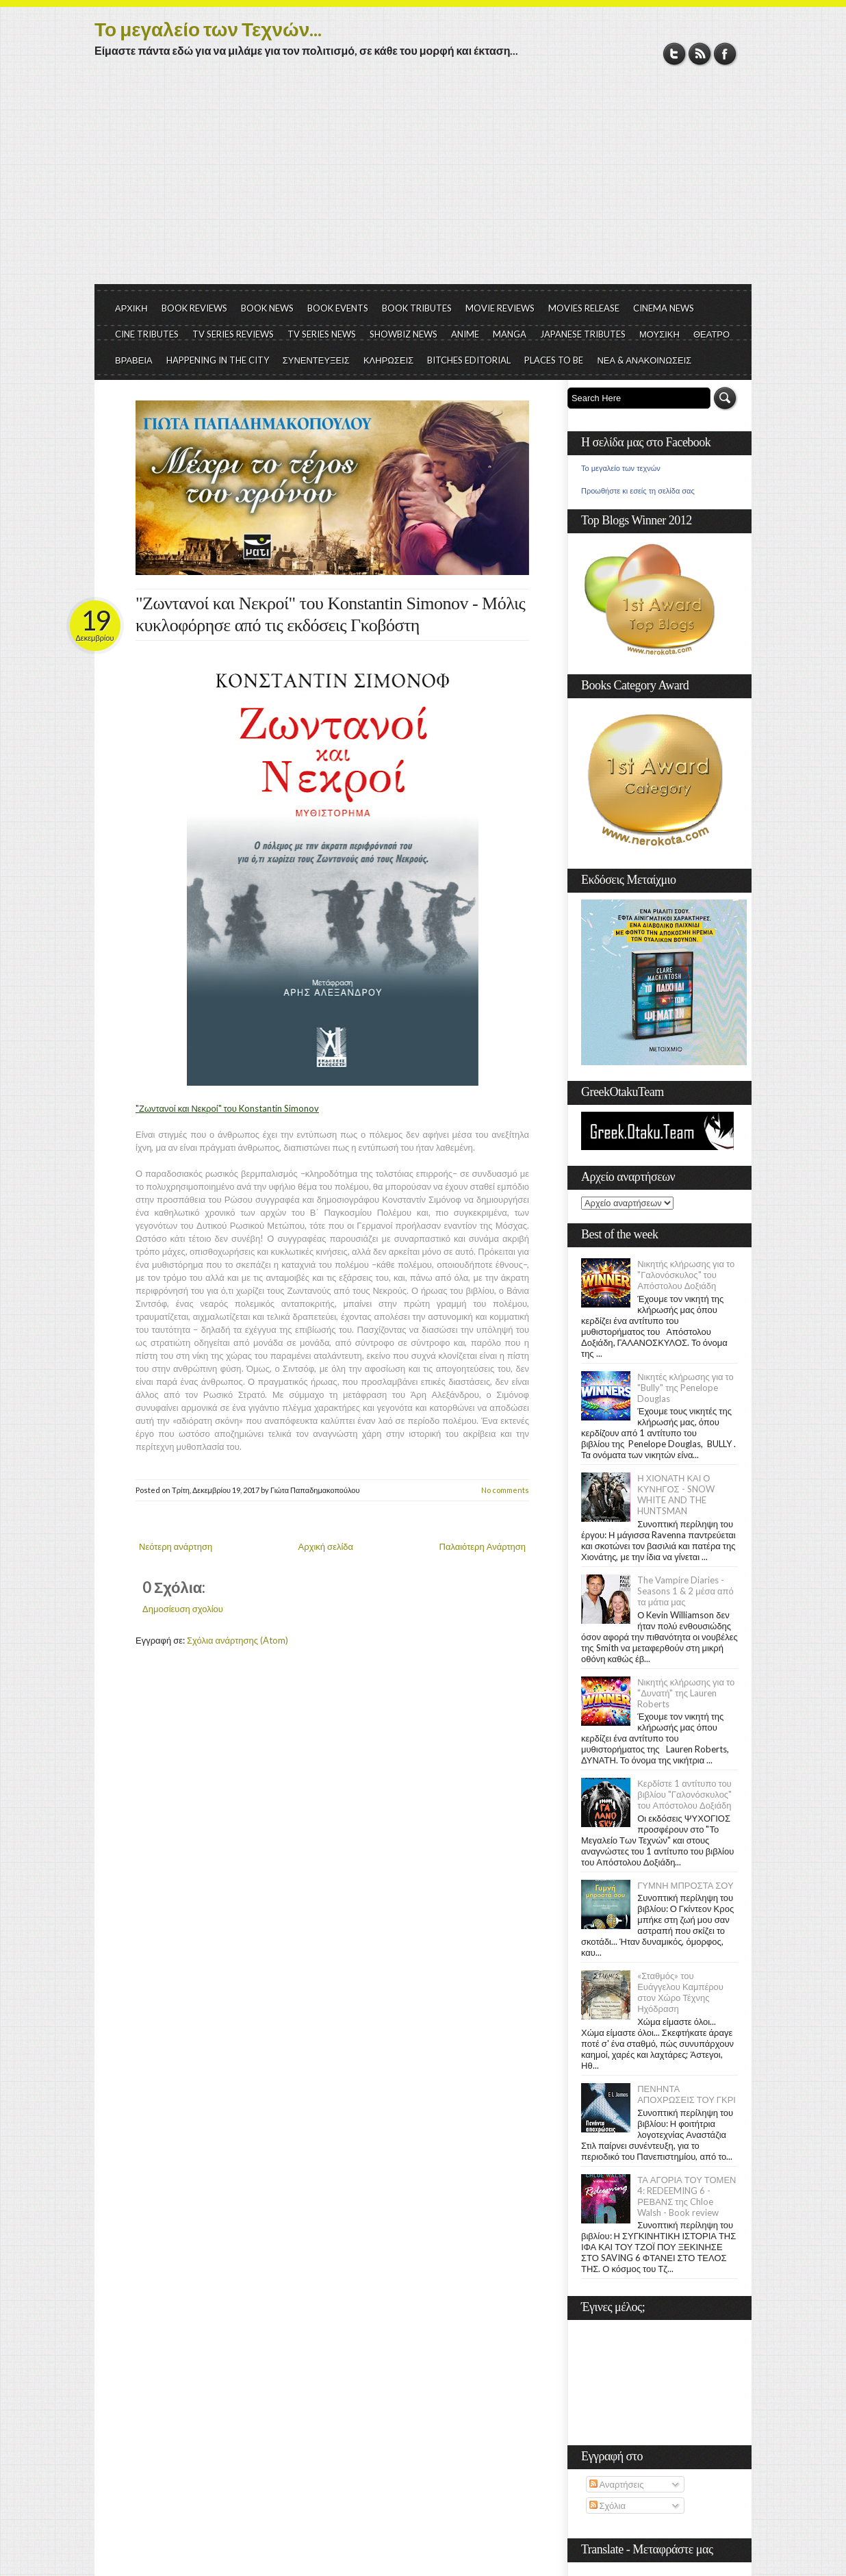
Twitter (674, 53)
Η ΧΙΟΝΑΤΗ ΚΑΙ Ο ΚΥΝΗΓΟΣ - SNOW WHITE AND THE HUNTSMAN (675, 1494)
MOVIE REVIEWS (500, 308)
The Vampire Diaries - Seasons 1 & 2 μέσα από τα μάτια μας (685, 1590)
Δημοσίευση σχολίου (182, 1608)
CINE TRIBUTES (147, 334)
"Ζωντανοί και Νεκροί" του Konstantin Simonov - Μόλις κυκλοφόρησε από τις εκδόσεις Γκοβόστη (330, 614)
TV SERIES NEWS (321, 334)
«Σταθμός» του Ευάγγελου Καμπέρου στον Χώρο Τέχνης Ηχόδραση (680, 1992)
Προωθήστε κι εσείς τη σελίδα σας (638, 491)
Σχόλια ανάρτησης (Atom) (237, 1640)
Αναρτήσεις (616, 2484)
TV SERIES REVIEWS (233, 334)
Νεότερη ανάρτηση (175, 1546)
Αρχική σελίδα (325, 1546)
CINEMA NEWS (663, 308)
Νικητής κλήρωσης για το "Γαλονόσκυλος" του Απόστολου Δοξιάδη (685, 1274)
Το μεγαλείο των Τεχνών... (208, 28)
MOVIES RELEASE (583, 308)
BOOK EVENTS (337, 308)
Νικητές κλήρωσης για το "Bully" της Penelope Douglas (685, 1387)
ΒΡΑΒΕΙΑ (134, 360)
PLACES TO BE (553, 360)
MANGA (509, 334)
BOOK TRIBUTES (417, 308)
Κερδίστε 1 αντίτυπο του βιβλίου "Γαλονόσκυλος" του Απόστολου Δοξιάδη (684, 1794)
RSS (700, 53)
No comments (505, 1489)
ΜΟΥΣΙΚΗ (659, 334)
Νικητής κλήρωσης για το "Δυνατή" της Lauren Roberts (685, 1692)
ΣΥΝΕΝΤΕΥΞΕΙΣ (316, 360)
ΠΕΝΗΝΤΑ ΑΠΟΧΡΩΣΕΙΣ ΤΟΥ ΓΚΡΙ (686, 2094)
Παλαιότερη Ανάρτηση (482, 1546)
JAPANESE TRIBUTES (583, 334)
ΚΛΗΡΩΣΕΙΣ (388, 360)
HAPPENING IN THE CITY (217, 360)
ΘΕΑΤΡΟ (711, 334)
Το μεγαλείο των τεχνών (621, 468)
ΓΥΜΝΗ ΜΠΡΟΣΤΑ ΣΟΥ (685, 1885)
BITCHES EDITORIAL (469, 360)
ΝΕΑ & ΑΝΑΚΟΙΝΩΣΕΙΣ (644, 360)
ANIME (465, 334)
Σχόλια (607, 2505)
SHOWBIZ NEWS (403, 334)
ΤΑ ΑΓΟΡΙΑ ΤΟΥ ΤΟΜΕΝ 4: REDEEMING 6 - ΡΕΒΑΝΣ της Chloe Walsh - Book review (686, 2196)
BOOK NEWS (267, 308)
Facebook (725, 53)
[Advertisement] (423, 181)
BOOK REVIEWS (194, 308)
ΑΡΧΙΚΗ (131, 308)
